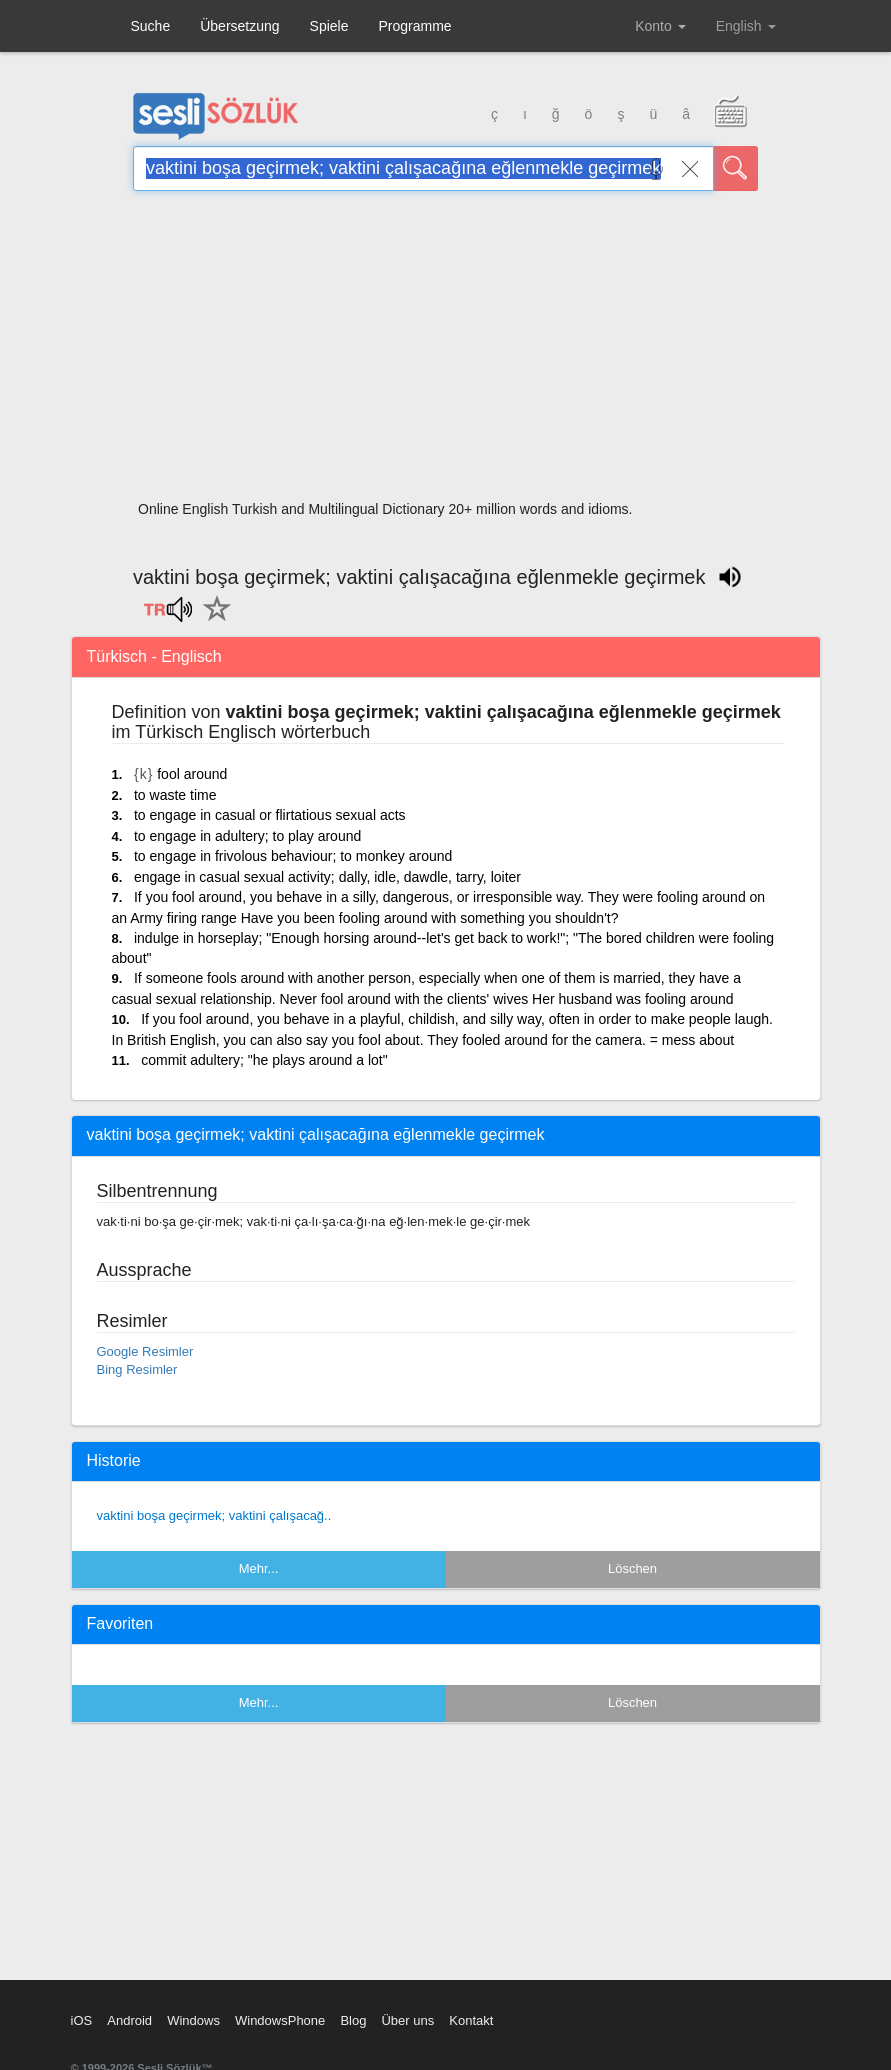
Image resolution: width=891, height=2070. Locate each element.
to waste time (175, 795)
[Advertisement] (445, 352)
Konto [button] (660, 26)
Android (129, 2020)
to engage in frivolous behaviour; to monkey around (293, 856)
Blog (353, 2020)
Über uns (407, 2020)
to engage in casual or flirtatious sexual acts (270, 815)
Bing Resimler (137, 1369)
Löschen (632, 1568)
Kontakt (471, 2020)
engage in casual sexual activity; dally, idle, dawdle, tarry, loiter (327, 877)
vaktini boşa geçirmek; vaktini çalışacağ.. (214, 1515)
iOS (82, 2020)
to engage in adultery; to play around (247, 836)
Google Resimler (145, 1351)
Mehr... (259, 1568)
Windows (193, 2020)
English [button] (746, 26)
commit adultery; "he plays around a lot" (264, 1060)
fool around (192, 774)
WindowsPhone (280, 2020)
